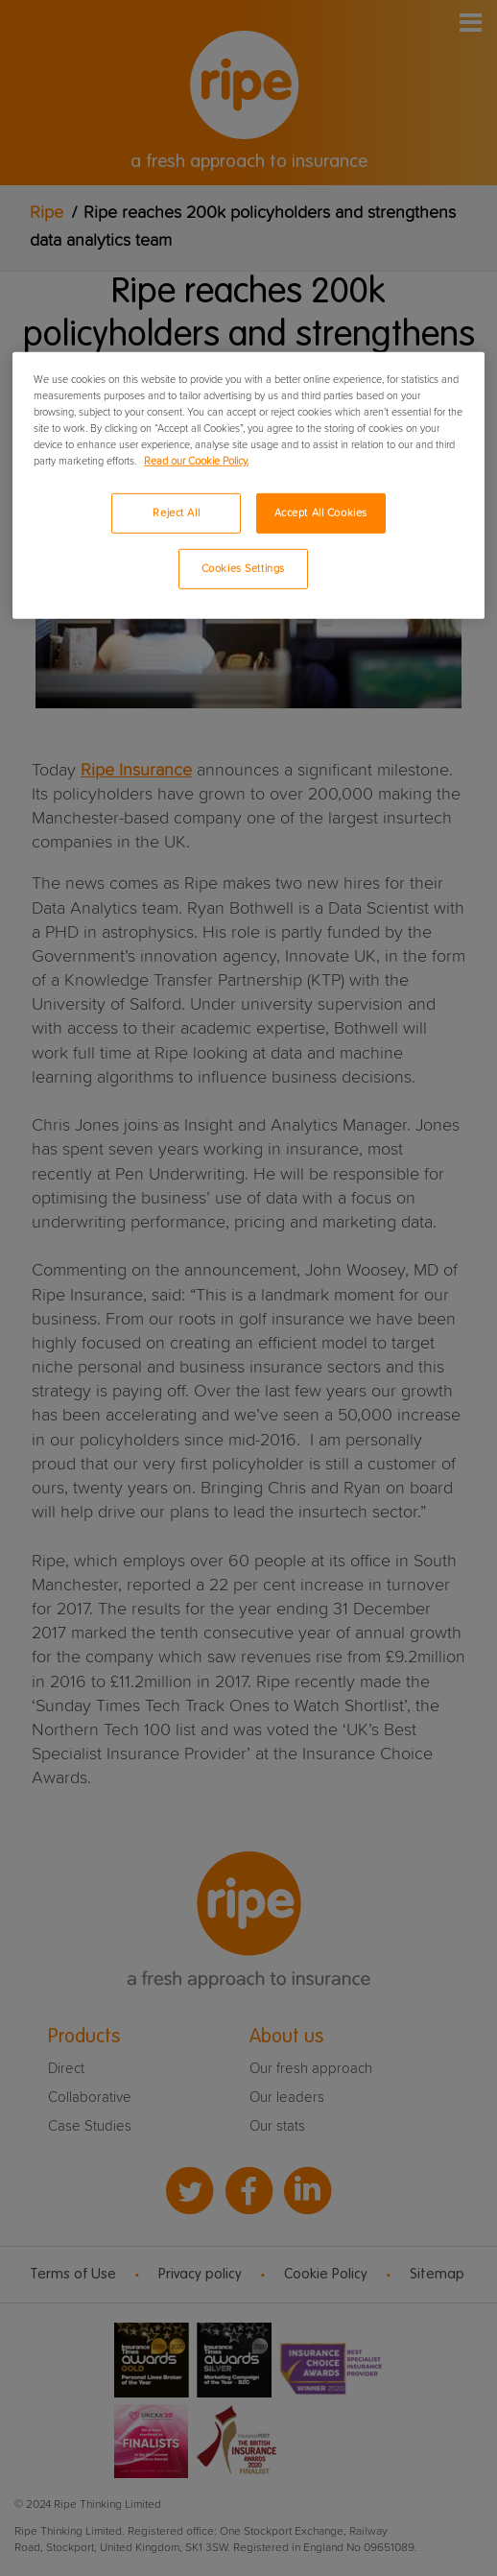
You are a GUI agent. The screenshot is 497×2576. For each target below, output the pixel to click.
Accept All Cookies (320, 513)
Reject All (176, 513)
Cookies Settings (243, 568)
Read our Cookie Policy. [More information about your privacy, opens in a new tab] (196, 461)
